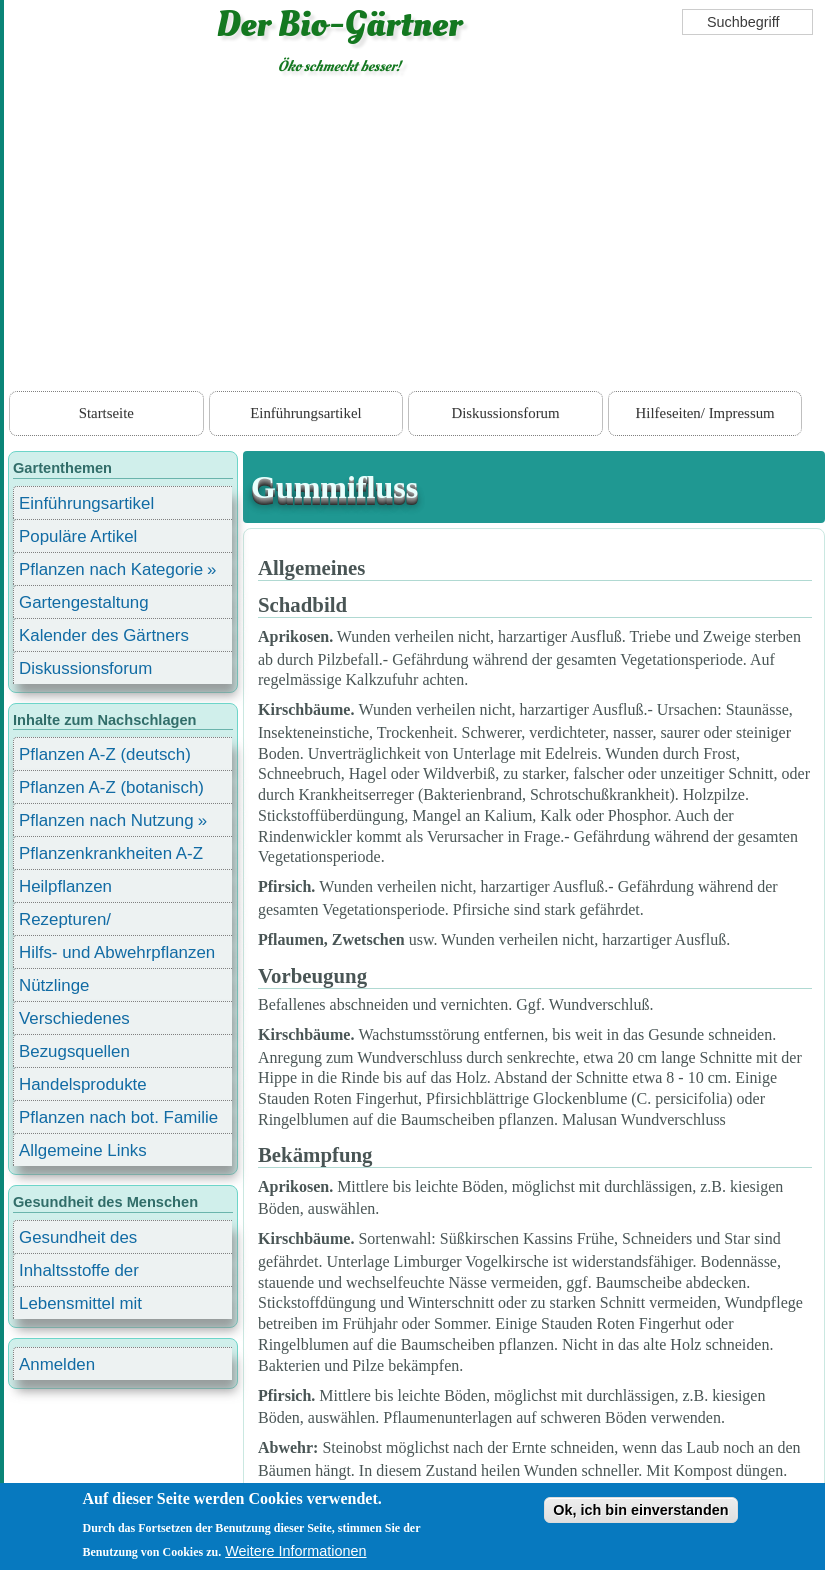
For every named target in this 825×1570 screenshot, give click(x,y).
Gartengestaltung (84, 602)
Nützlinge (54, 985)
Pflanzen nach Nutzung (106, 820)
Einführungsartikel (305, 413)
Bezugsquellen (74, 1051)
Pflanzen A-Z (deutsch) (105, 754)
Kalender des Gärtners (104, 635)
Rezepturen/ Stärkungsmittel (77, 922)
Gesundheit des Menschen (78, 1240)
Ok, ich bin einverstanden (640, 1510)
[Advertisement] (414, 237)
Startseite (106, 413)
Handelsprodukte (83, 1084)
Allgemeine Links (83, 1150)
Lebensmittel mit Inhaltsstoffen (80, 1306)
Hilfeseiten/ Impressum (705, 413)
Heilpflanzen (65, 886)
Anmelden (57, 1364)
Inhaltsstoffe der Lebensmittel (79, 1273)
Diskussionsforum (505, 413)
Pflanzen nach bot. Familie (118, 1117)
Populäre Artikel (78, 536)
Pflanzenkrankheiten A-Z (111, 853)
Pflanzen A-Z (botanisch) (111, 787)
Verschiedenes (74, 1018)
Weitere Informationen (295, 1551)
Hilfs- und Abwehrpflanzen (117, 952)
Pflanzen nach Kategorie (111, 569)
